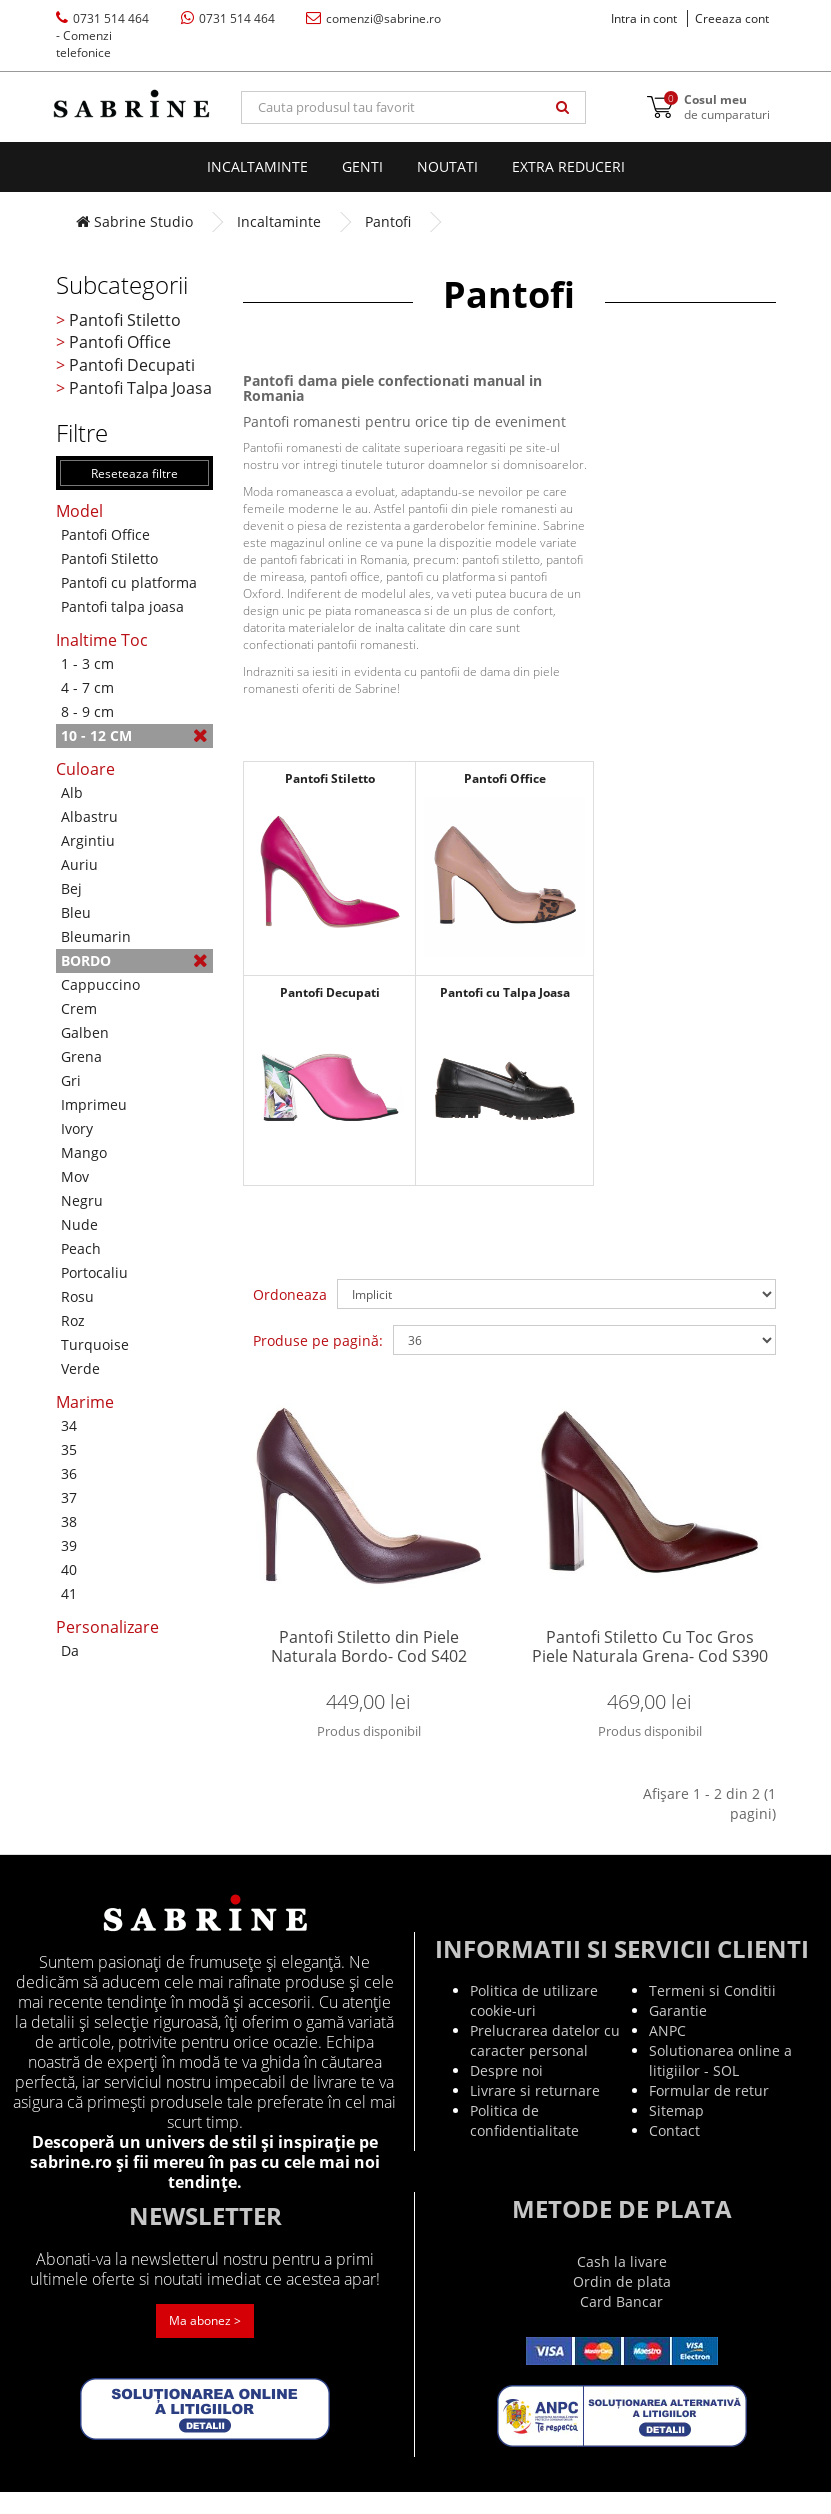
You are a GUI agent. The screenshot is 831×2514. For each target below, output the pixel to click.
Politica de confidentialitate (524, 2142)
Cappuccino (100, 984)
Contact (674, 2152)
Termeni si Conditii (712, 2012)
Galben (85, 1032)
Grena (81, 1056)
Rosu (77, 1296)
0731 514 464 (102, 35)
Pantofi (388, 221)
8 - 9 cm (87, 711)
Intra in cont (644, 18)
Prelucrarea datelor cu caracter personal (545, 2062)
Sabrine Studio (134, 221)
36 (69, 1473)
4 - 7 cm (87, 687)
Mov (75, 1176)
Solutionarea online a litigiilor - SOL (720, 2082)
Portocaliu (94, 1272)
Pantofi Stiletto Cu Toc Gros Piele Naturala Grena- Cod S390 (649, 1659)
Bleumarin (96, 936)
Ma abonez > (205, 2343)
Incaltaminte (257, 166)
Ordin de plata (622, 2303)
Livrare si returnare (535, 2112)
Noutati (447, 166)
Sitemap (676, 2132)
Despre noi (506, 2092)
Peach (81, 1248)
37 (69, 1497)
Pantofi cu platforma (129, 582)
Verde (80, 1368)
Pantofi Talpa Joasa (140, 388)
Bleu (76, 912)
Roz (73, 1320)
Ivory (77, 1128)
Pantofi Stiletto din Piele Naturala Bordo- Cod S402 (368, 1659)
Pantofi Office (120, 342)
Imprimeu (94, 1104)
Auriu (79, 864)
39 (69, 1545)
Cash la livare (622, 2283)
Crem (79, 1008)
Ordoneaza (290, 1294)
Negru (82, 1200)
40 (69, 1569)
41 (69, 1593)
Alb (72, 792)
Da (70, 1650)
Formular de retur (709, 2112)
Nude (79, 1224)
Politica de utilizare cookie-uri (534, 2022)
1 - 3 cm (87, 663)
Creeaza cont (732, 18)
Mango (84, 1152)
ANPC (667, 2052)
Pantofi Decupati (132, 365)
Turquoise (95, 1344)
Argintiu (88, 840)
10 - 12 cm (135, 735)
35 (69, 1449)
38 (69, 1521)
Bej (71, 888)
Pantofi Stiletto (125, 320)
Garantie (678, 2032)
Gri (71, 1080)
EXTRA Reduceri (568, 166)
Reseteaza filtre (134, 473)
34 (69, 1425)
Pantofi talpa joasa (122, 606)
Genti (362, 166)
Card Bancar (621, 2323)
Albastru (89, 816)
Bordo (135, 960)
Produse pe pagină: (318, 1340)
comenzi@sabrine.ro (373, 18)
